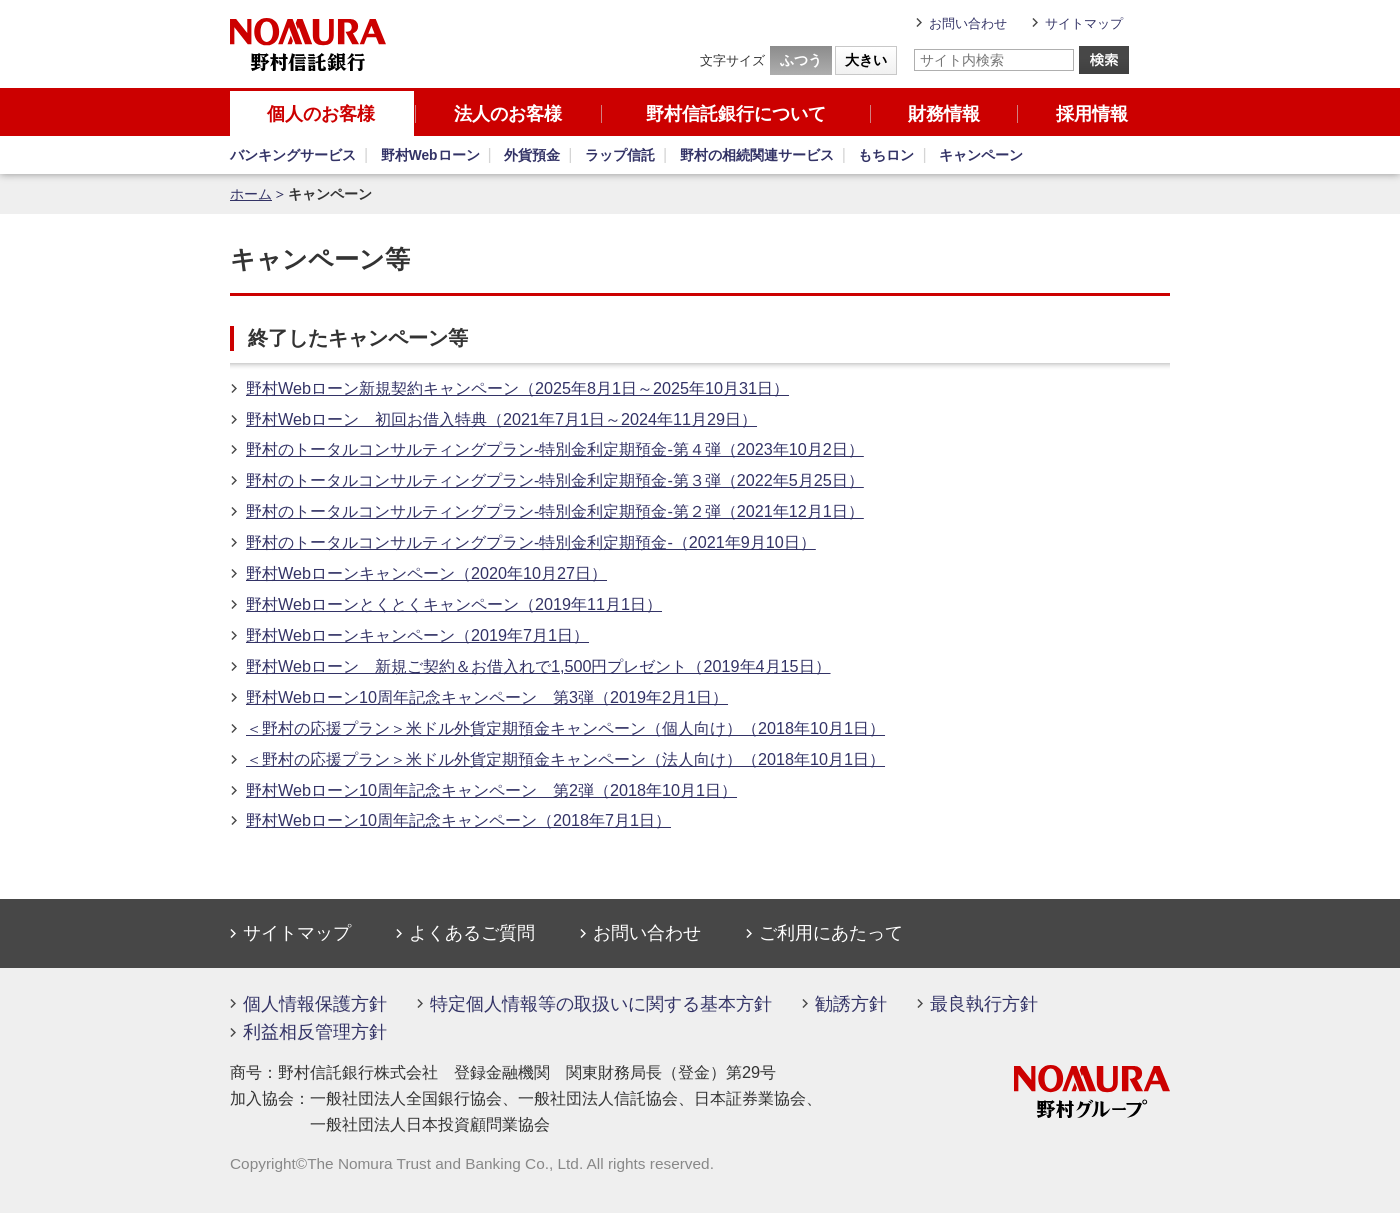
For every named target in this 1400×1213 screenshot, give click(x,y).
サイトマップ (1084, 23)
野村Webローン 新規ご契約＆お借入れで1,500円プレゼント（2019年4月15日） (538, 666)
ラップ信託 (620, 155)
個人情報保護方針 (315, 1004)
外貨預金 (532, 155)
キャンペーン (981, 155)
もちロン (886, 155)
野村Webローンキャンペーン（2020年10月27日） (426, 573)
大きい (866, 60)
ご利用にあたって (831, 933)
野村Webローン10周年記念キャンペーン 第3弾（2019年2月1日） (487, 697)
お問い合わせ (968, 23)
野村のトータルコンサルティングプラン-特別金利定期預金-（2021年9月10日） (531, 542)
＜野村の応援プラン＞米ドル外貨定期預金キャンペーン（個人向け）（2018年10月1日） (565, 728)
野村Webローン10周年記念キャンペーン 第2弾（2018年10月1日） (491, 790)
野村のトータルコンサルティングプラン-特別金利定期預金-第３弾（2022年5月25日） (555, 480)
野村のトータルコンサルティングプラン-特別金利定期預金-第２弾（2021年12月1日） (555, 511)
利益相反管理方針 (315, 1032)
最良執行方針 (984, 1004)
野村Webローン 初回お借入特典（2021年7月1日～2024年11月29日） (501, 419)
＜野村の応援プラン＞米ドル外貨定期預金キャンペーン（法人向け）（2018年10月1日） (565, 759)
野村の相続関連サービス (757, 155)
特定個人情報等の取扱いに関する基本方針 (601, 1004)
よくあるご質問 (472, 933)
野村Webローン (430, 155)
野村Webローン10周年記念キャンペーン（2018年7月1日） (458, 820)
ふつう (801, 60)
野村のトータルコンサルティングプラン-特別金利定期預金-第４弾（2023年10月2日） (555, 449)
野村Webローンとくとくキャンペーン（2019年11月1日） (454, 604)
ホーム (251, 194)
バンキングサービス (293, 155)
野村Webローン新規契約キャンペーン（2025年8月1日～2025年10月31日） (517, 388)
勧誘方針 (851, 1004)
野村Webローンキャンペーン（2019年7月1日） (417, 635)
